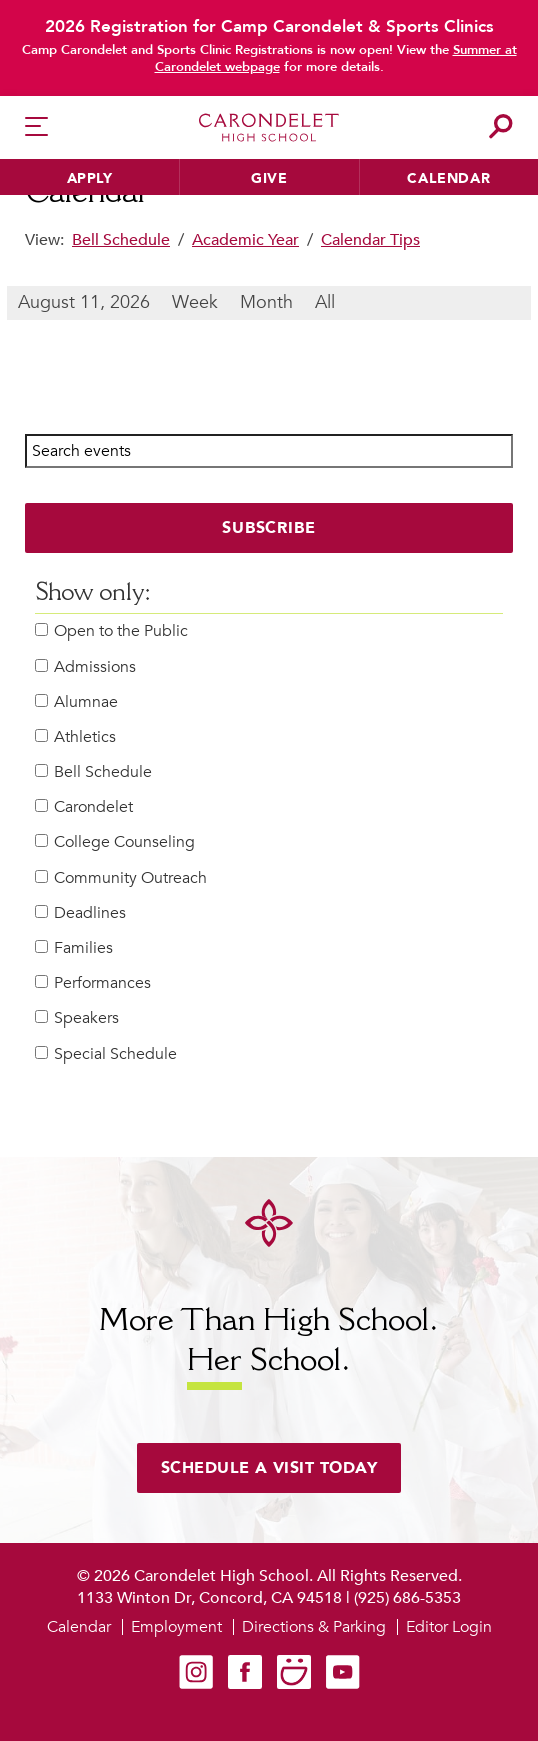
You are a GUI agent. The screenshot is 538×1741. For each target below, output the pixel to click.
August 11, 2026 (84, 302)
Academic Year (245, 240)
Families (74, 948)
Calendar (448, 178)
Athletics (75, 737)
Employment (176, 1627)
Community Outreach (121, 878)
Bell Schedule (121, 240)
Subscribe (269, 528)
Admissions (85, 667)
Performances (93, 983)
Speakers (77, 1018)
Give (269, 178)
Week (195, 302)
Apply (90, 178)
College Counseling (115, 842)
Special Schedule (106, 1054)
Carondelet (84, 807)
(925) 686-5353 (407, 1598)
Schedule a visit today (269, 1468)
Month (266, 302)
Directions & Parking (314, 1627)
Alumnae (76, 702)
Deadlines (80, 913)
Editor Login (449, 1627)
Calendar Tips (370, 240)
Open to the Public (111, 631)
